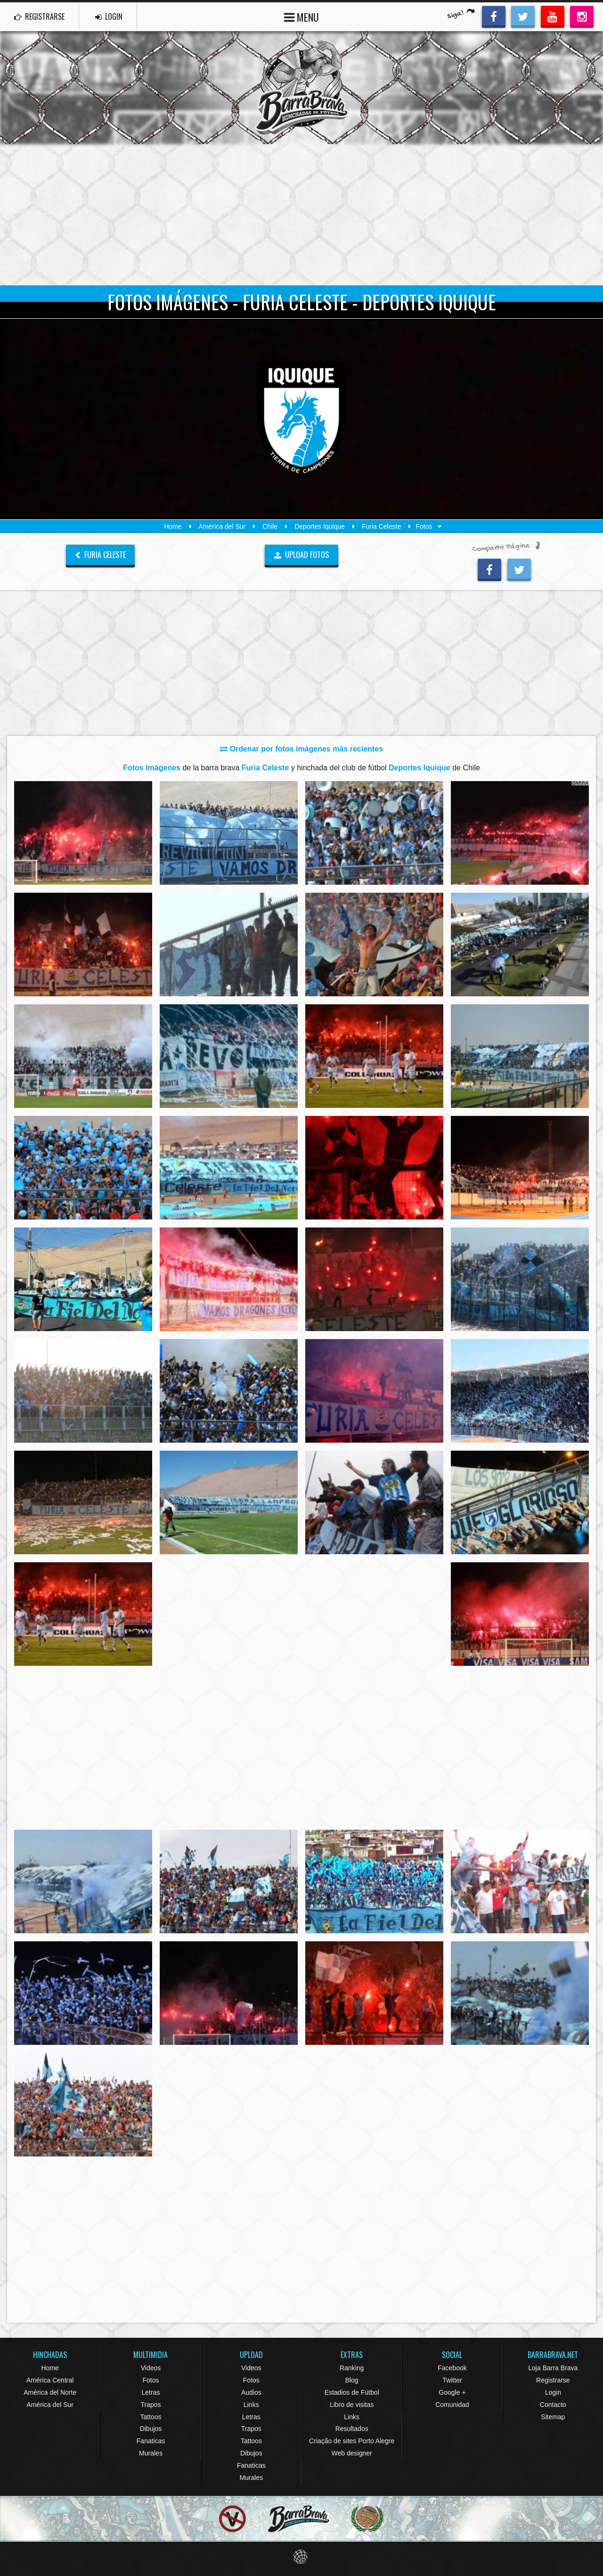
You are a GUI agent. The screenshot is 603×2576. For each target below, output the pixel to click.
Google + (452, 2392)
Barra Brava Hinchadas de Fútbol (301, 87)
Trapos (150, 2404)
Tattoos (150, 2417)
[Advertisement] (301, 215)
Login (553, 2392)
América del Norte (50, 2392)
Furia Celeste (381, 526)
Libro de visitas (352, 2404)
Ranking (352, 2368)
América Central (49, 2380)
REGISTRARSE (39, 16)
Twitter (452, 2380)
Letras (151, 2392)
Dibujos (151, 2428)
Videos (151, 2368)
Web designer (352, 2453)
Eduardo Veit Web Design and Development (301, 2557)
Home (172, 526)
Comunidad (452, 2404)
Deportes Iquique (319, 526)
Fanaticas (151, 2441)
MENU (301, 16)
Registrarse (553, 2380)
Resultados (351, 2428)
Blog (352, 2380)
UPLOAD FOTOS (301, 554)
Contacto (553, 2404)
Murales (151, 2453)
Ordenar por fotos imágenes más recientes (301, 749)
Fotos (150, 2380)
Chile (269, 526)
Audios (251, 2392)
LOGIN (108, 16)
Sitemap (553, 2417)
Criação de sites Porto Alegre (351, 2441)
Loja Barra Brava (553, 2368)
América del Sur (222, 526)
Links (251, 2404)
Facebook (452, 2368)
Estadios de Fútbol (352, 2392)
